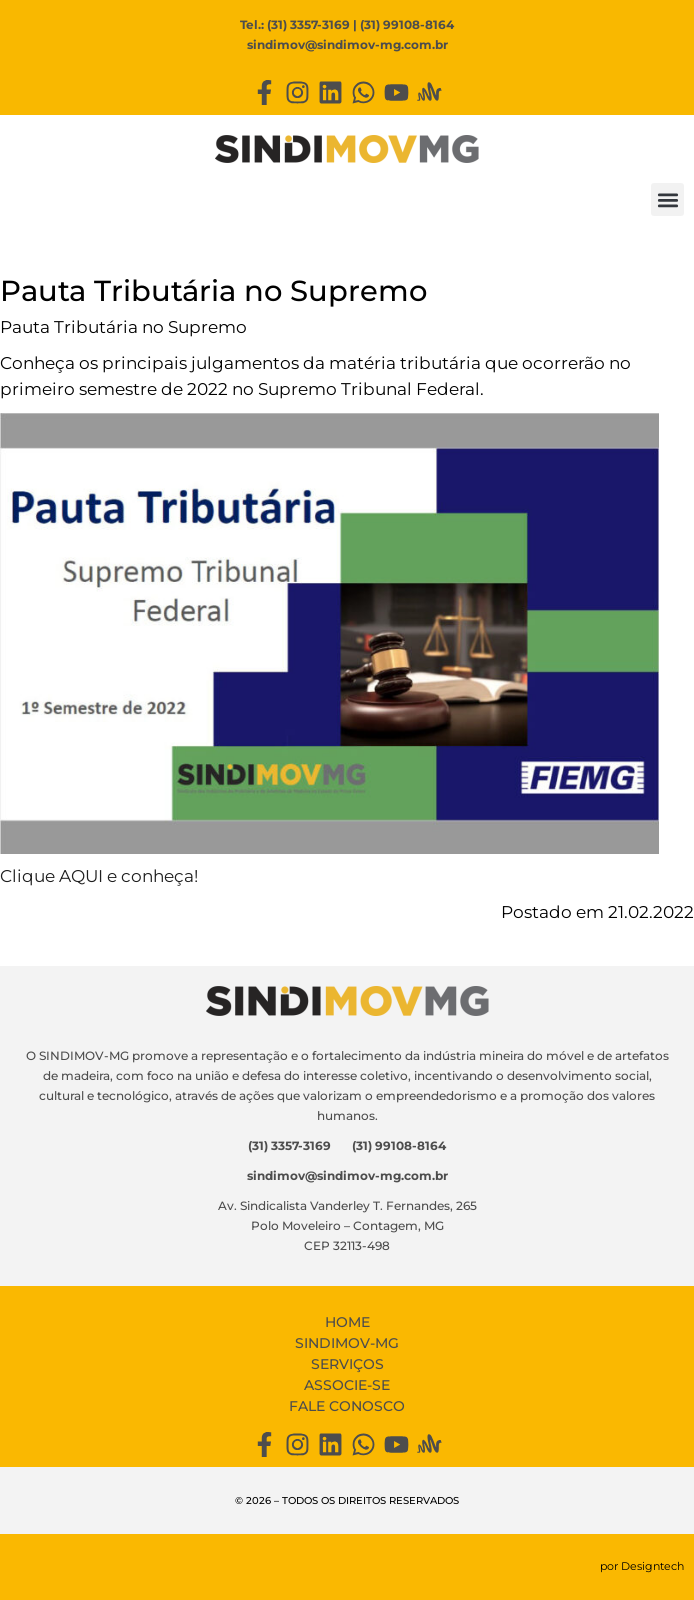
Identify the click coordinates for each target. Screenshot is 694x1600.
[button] (667, 199)
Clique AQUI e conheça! (99, 876)
